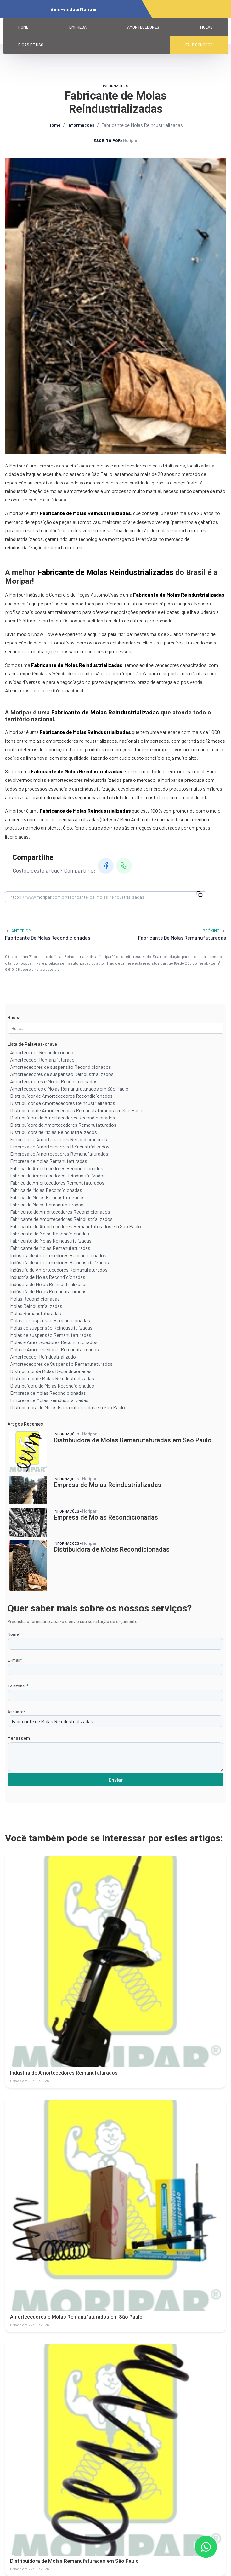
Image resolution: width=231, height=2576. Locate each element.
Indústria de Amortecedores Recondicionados (58, 1255)
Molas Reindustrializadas (36, 1306)
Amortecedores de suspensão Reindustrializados (62, 1074)
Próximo (214, 930)
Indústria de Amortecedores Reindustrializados (59, 1262)
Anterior (18, 930)
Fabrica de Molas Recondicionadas (46, 1190)
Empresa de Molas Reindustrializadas (49, 1400)
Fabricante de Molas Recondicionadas (49, 1233)
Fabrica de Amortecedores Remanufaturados (57, 1183)
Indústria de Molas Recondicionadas (47, 1277)
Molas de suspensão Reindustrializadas (51, 1328)
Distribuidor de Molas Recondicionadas (51, 1371)
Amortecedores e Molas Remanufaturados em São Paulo (69, 1088)
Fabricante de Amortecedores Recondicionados (60, 1212)
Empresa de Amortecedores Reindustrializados (60, 1146)
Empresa (78, 27)
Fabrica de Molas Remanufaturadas (46, 1204)
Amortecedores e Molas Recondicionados (54, 1081)
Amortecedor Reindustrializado (43, 1357)
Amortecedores (143, 27)
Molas (206, 27)
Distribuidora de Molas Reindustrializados (53, 1132)
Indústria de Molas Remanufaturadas (48, 1291)
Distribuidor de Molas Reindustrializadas (52, 1378)
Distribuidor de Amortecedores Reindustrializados (62, 1103)
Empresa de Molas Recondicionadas (48, 1393)
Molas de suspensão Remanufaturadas (50, 1335)
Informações (80, 125)
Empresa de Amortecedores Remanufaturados (59, 1154)
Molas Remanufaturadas (35, 1313)
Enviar (116, 1780)
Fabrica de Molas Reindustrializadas (47, 1197)
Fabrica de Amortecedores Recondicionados (56, 1168)
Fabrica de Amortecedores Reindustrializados (58, 1175)
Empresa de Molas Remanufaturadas (48, 1161)
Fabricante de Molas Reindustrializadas (51, 1241)
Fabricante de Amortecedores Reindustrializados (61, 1219)
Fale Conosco (199, 44)
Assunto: (16, 1711)
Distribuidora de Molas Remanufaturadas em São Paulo (67, 1407)
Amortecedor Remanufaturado (42, 1059)
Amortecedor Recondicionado (41, 1052)
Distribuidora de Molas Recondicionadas (52, 1385)
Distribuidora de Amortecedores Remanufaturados (63, 1125)
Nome (14, 1634)
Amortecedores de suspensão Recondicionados (60, 1067)
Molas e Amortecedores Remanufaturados (54, 1349)
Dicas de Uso (30, 44)
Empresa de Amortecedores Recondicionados (58, 1139)
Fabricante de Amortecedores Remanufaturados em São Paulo (75, 1226)
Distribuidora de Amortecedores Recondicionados (62, 1117)
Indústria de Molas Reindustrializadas (49, 1284)
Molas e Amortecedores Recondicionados (54, 1342)
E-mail (15, 1660)
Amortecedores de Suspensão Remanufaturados (61, 1364)
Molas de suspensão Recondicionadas (50, 1320)
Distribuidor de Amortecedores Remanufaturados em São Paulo (77, 1110)
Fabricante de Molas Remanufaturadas (50, 1248)
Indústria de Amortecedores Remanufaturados (59, 1270)
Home (23, 27)
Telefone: (18, 1685)
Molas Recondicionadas (35, 1299)
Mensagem (19, 1738)
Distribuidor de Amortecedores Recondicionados (61, 1096)
